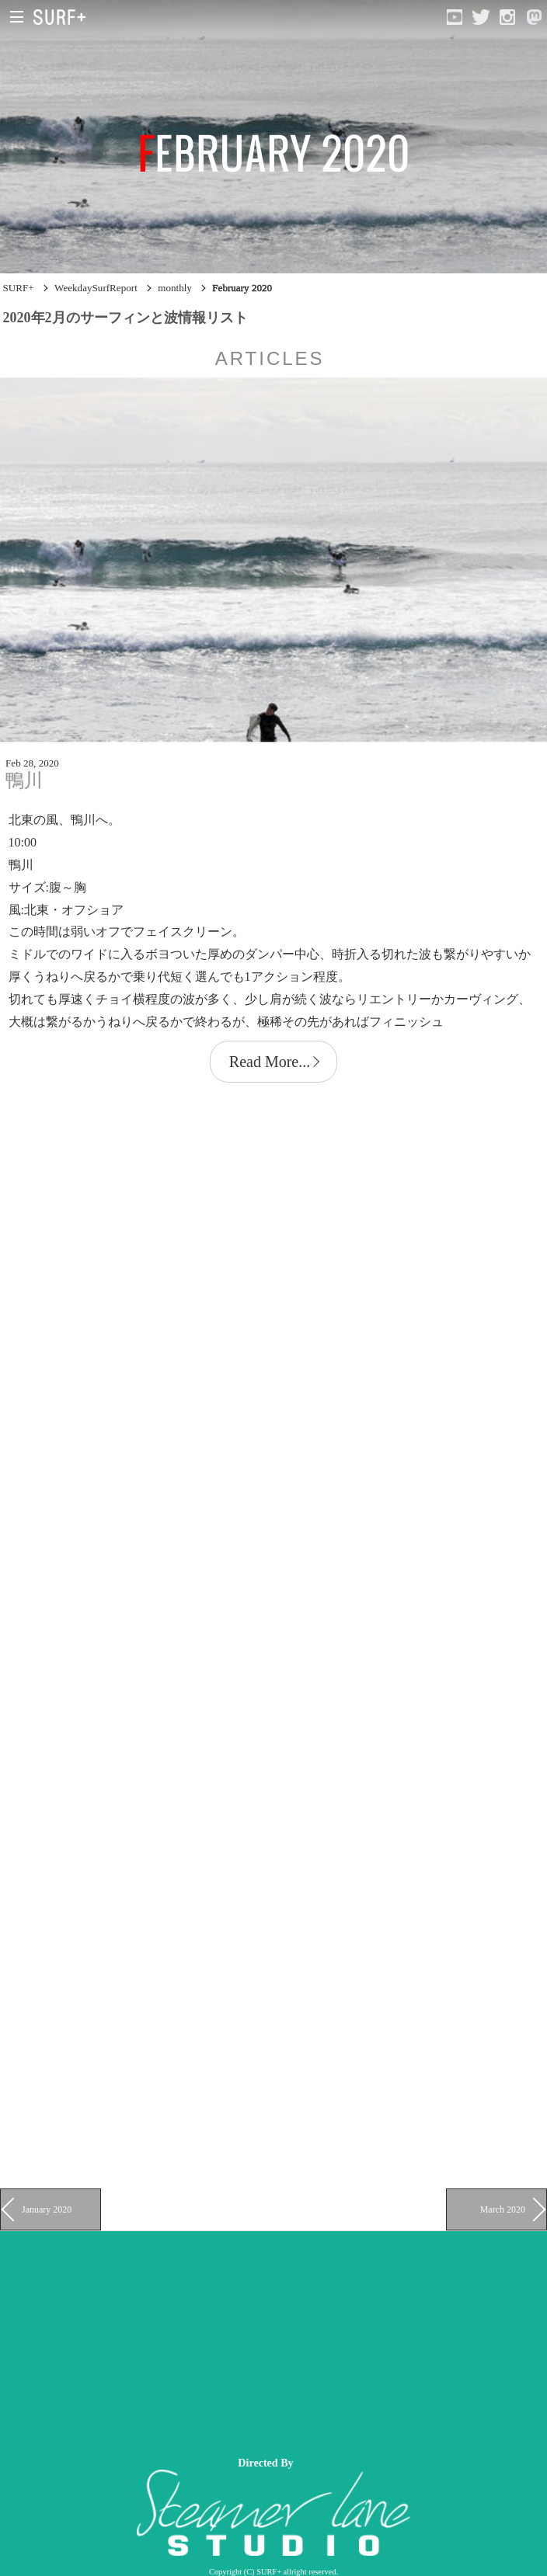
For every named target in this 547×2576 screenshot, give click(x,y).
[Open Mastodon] (533, 17)
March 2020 (502, 2209)
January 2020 (46, 2209)
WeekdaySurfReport (96, 288)
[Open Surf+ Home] (63, 17)
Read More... (269, 1061)
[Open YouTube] (454, 17)
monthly (175, 288)
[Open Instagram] (507, 17)
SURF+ (18, 288)
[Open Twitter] (481, 17)
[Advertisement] (273, 2340)
